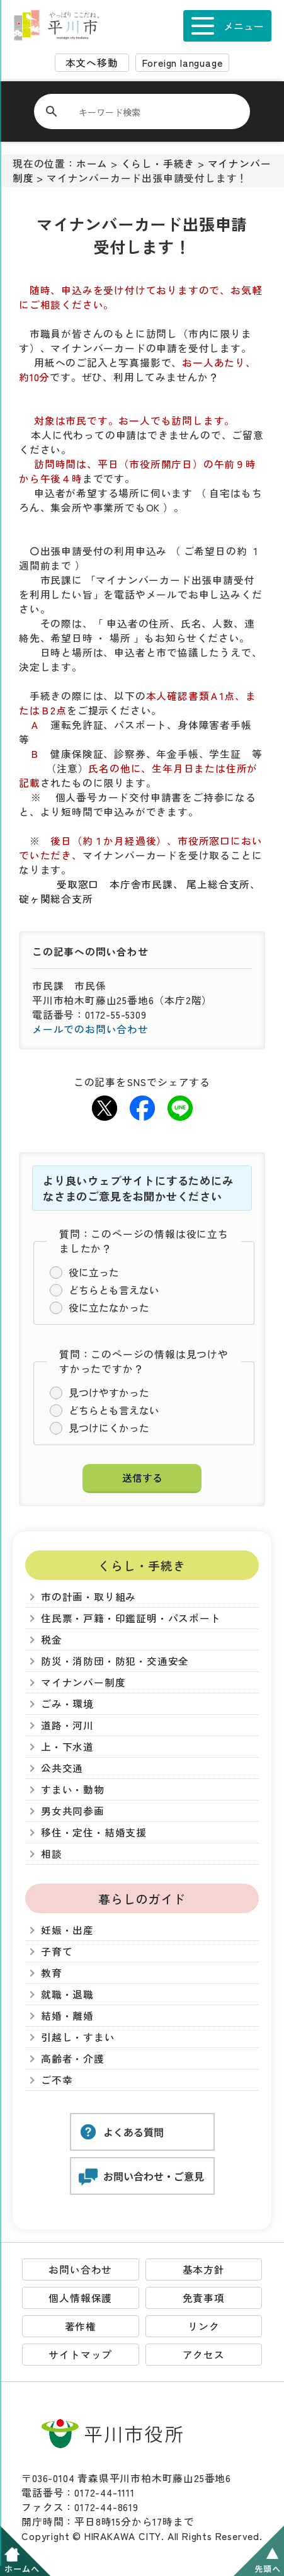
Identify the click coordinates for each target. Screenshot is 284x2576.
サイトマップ (80, 2354)
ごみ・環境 (67, 1704)
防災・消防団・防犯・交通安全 (115, 1661)
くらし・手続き (158, 163)
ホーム (92, 163)
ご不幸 (56, 2080)
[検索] (149, 111)
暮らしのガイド (142, 1898)
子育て (56, 1951)
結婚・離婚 (67, 2015)
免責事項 (204, 2298)
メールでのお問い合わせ (90, 1029)
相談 (51, 1853)
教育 (51, 1973)
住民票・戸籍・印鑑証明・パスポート (131, 1618)
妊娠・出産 (67, 1930)
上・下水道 (67, 1746)
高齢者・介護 (73, 2058)
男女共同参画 (73, 1811)
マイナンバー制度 (83, 1682)
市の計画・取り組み (88, 1596)
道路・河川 (67, 1725)
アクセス (204, 2354)
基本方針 (204, 2269)
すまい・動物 (73, 1789)
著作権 (80, 2326)
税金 (51, 1639)
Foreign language (182, 62)
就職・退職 (67, 1994)
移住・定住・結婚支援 (94, 1832)
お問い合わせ (80, 2269)
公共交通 (62, 1768)
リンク (203, 2326)
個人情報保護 (80, 2298)
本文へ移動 (91, 62)
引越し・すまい (78, 2037)
